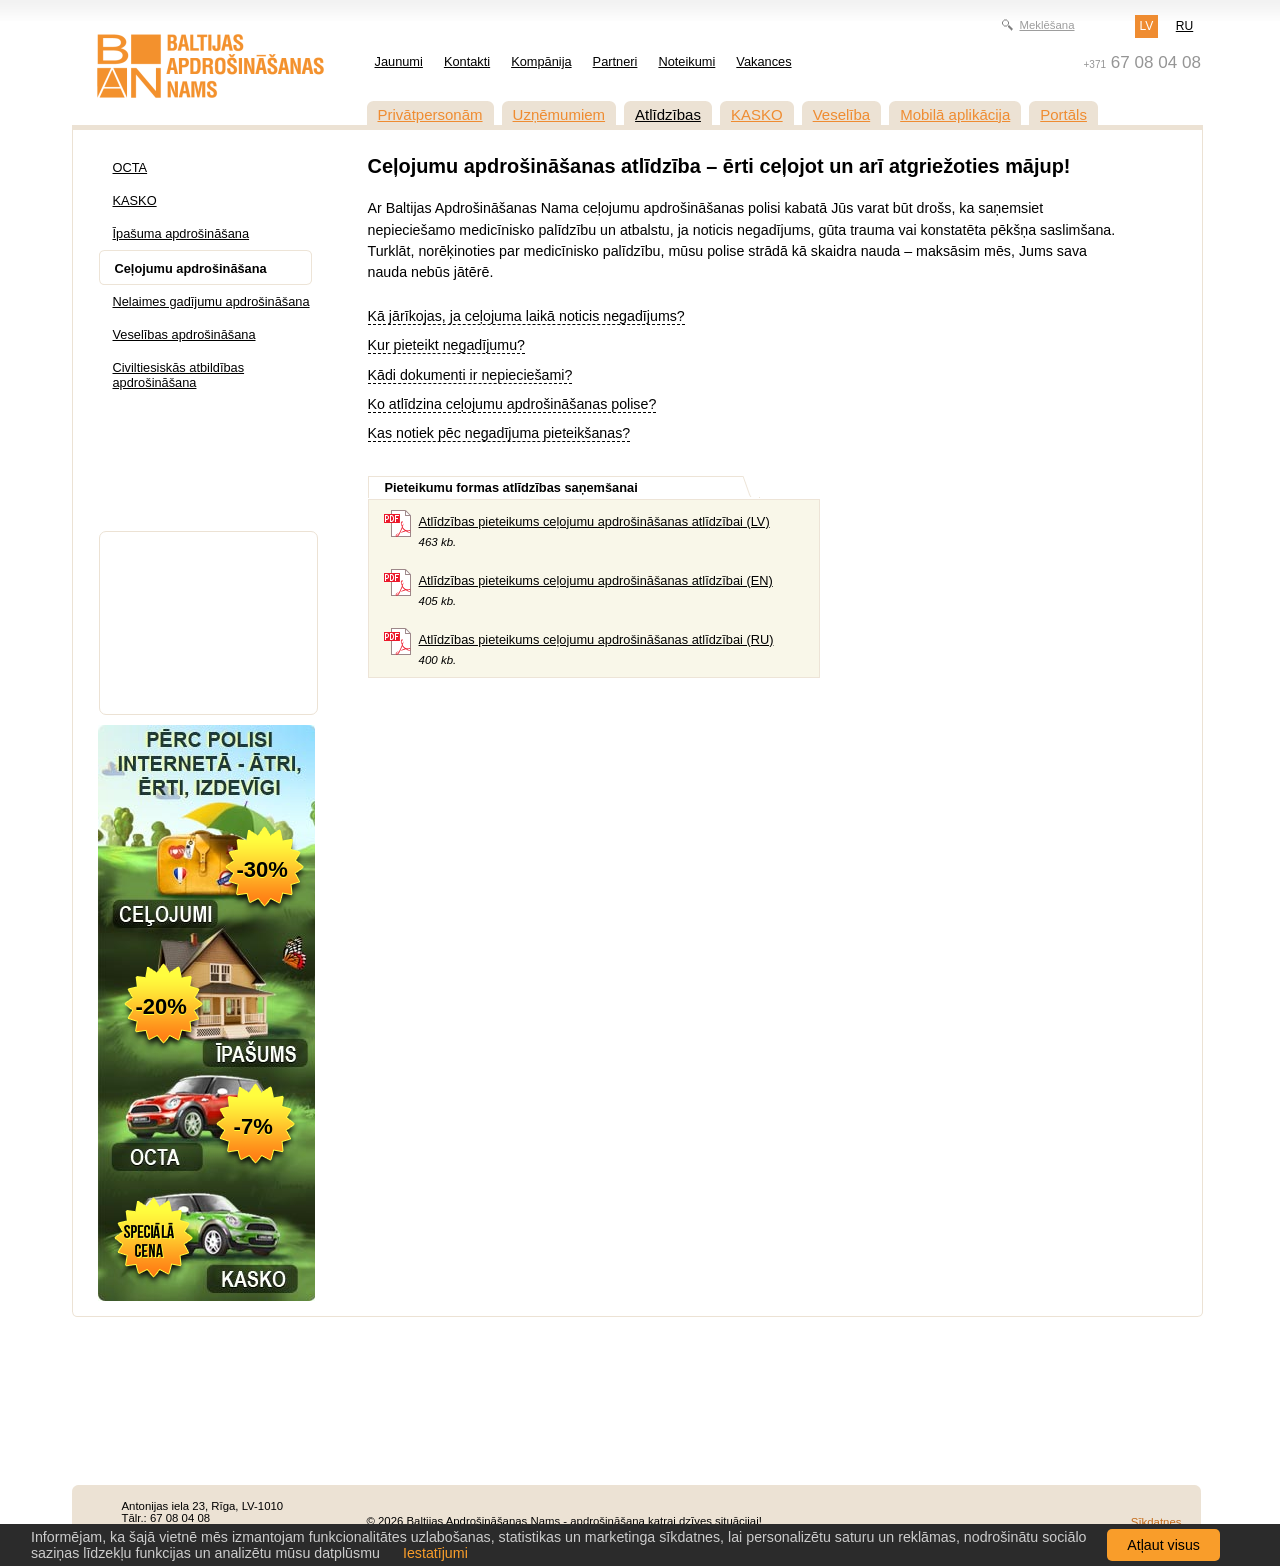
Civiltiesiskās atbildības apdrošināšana (179, 375)
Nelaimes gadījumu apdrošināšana (211, 301)
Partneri (615, 61)
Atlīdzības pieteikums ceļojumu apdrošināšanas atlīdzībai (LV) (594, 521)
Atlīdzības (668, 114)
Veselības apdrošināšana (184, 334)
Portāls (1063, 114)
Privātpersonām (430, 114)
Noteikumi (686, 61)
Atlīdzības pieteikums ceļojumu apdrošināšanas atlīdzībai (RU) (596, 639)
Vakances (763, 61)
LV (1147, 26)
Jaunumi (399, 61)
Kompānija (541, 61)
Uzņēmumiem (559, 114)
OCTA (130, 167)
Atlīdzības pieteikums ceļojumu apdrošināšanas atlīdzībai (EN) (596, 580)
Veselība (842, 114)
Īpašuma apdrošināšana (181, 233)
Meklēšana (1046, 25)
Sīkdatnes (1156, 1522)
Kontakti (467, 61)
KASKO (757, 114)
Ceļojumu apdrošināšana (191, 268)
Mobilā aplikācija (955, 114)
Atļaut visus (1163, 1545)
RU (1184, 26)
